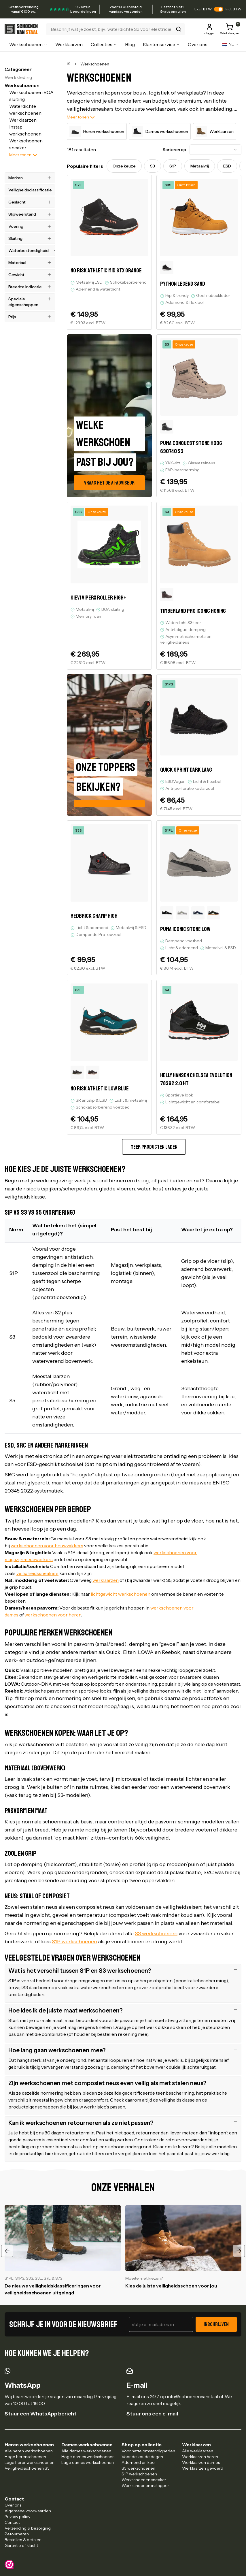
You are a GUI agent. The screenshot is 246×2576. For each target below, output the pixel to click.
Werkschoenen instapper (145, 2485)
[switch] (218, 9)
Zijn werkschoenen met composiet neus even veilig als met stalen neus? (123, 2083)
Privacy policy (17, 2516)
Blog (130, 44)
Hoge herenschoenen (25, 2456)
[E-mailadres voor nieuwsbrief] (161, 2324)
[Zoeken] (115, 29)
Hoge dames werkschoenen (88, 2456)
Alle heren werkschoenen (29, 2450)
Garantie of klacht (21, 2545)
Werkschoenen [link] (94, 64)
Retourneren (17, 2534)
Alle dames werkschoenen (86, 2450)
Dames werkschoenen (160, 131)
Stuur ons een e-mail (152, 2414)
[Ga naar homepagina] (22, 29)
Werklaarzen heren (200, 2456)
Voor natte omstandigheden (148, 2450)
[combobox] (215, 149)
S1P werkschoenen (139, 2474)
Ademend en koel (139, 2462)
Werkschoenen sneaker (144, 2479)
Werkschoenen (28, 44)
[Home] (69, 64)
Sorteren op (174, 149)
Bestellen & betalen (23, 2539)
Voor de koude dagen (142, 2456)
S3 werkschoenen (138, 2468)
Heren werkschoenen (96, 131)
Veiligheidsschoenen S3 (27, 2468)
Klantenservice (161, 44)
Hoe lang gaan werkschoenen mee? (123, 2050)
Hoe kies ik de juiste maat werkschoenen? (123, 2010)
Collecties (104, 44)
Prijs (30, 316)
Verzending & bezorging (28, 2528)
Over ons (197, 44)
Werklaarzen (69, 44)
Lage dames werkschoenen (87, 2462)
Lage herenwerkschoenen (29, 2462)
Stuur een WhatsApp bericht (41, 2414)
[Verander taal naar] (230, 44)
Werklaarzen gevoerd (202, 2468)
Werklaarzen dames (201, 2462)
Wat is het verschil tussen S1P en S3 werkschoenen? (123, 1970)
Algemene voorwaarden (28, 2510)
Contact (12, 2522)
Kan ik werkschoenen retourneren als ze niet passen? (123, 2122)
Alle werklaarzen (197, 2450)
